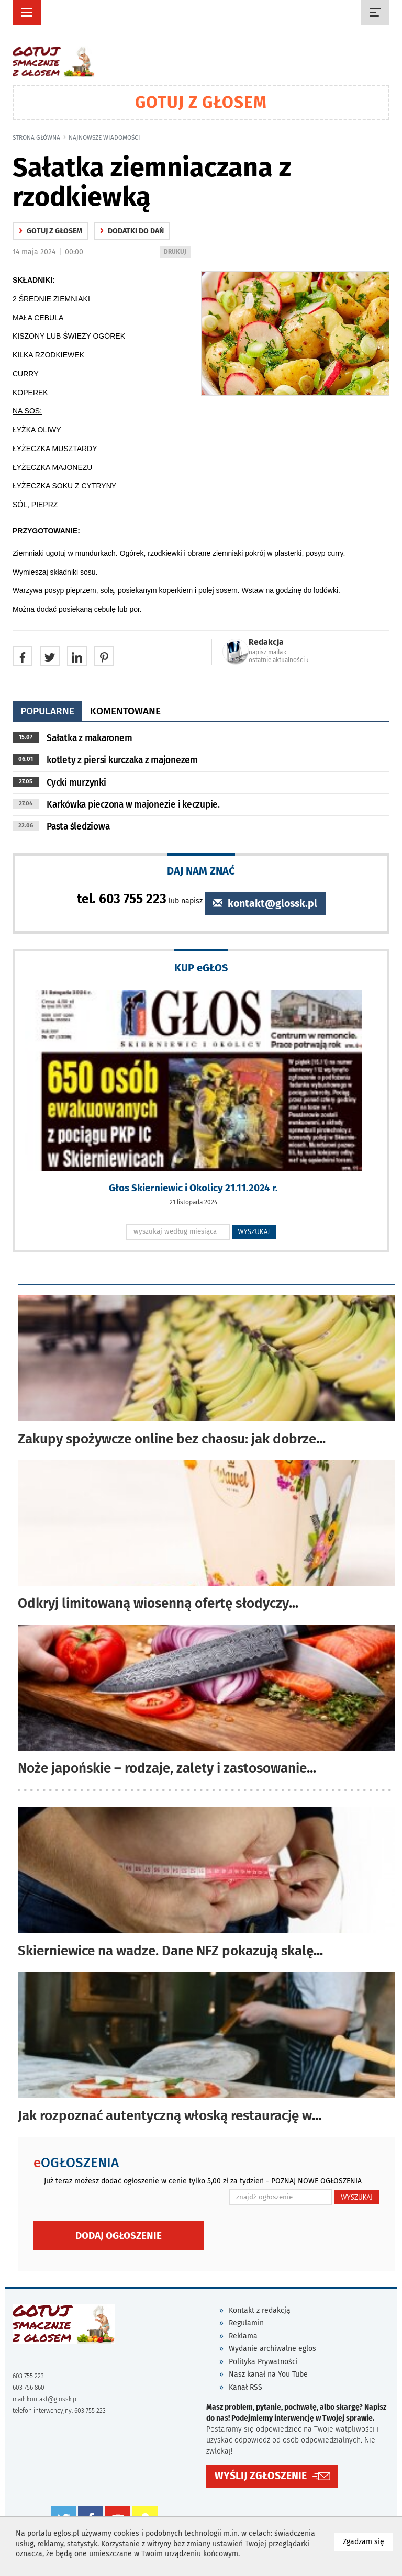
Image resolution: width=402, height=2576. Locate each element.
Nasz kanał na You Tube (268, 2374)
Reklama (243, 2336)
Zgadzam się (368, 2541)
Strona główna (36, 137)
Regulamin (246, 2323)
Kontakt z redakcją (260, 2310)
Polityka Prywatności (263, 2361)
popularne (47, 711)
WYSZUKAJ (254, 1231)
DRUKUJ (177, 253)
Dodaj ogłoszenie (118, 2236)
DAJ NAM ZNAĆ (201, 871)
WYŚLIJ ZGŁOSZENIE (261, 2476)
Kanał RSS (245, 2387)
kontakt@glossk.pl (265, 904)
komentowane (125, 711)
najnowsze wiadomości (104, 137)
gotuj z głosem (50, 231)
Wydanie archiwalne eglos (272, 2348)
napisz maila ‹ (267, 652)
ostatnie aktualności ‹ (278, 660)
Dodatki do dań (132, 231)
